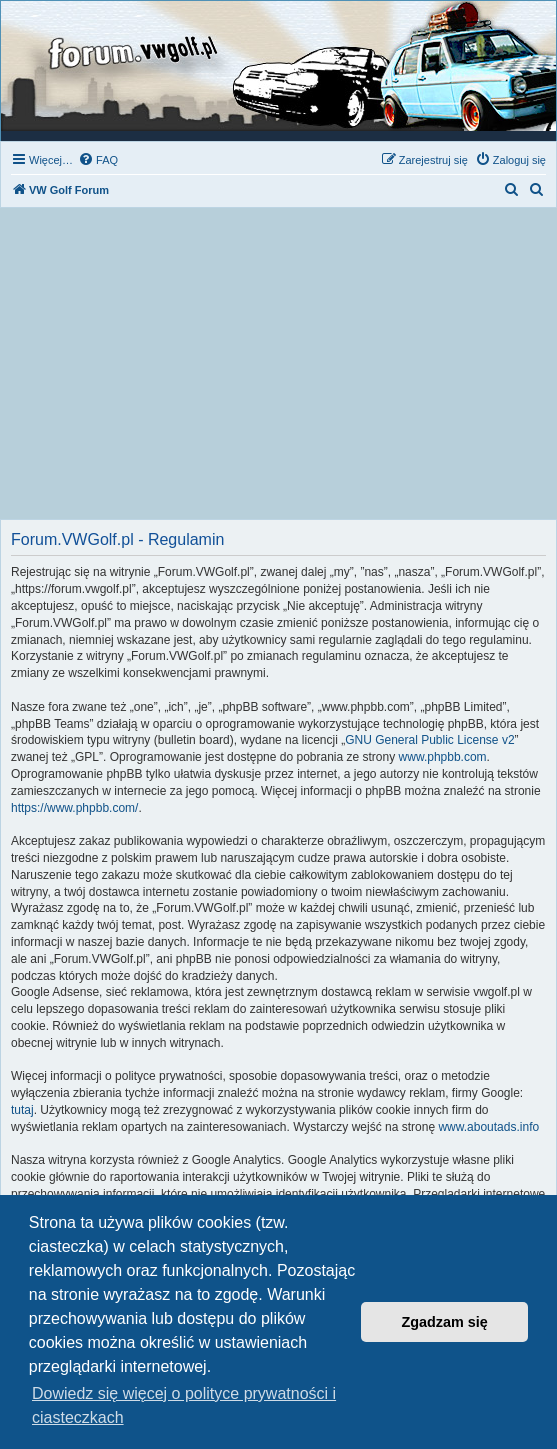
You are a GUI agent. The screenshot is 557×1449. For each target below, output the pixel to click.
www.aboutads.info (488, 1127)
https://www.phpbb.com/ (74, 808)
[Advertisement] (278, 369)
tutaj (22, 1110)
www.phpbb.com (443, 757)
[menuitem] (98, 160)
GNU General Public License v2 (429, 740)
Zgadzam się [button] (445, 1322)
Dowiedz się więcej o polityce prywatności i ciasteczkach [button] (184, 1405)
